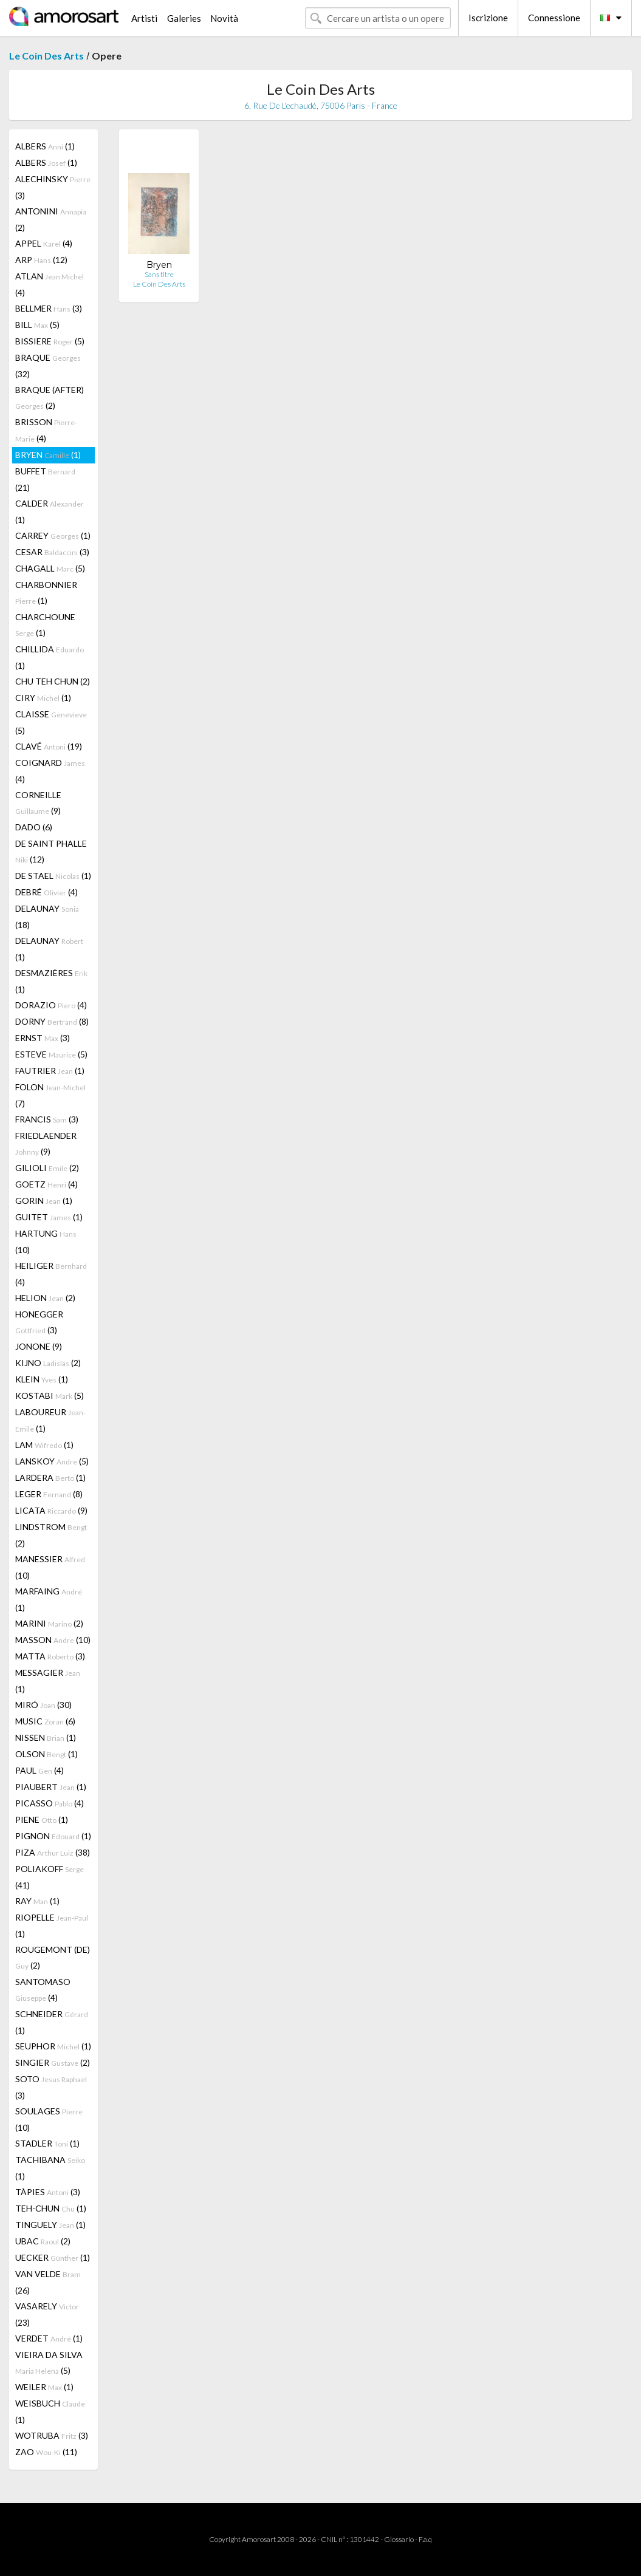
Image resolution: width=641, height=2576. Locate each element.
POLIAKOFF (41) (49, 1877)
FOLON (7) (50, 1095)
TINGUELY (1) (50, 2224)
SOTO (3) (51, 2087)
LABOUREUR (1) (50, 1420)
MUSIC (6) (45, 1721)
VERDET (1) (49, 2338)
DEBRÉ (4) (46, 892)
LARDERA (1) (50, 1477)
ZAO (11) (46, 2452)
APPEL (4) (43, 243)
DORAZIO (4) (51, 1005)
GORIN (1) (43, 1200)
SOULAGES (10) (49, 2119)
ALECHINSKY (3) (53, 187)
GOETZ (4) (46, 1184)
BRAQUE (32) (48, 365)
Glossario (399, 2539)
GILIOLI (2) (47, 1168)
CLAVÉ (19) (48, 746)
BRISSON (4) (46, 430)
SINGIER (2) (52, 2062)
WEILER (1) (44, 2387)
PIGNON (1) (53, 1836)
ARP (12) (41, 260)
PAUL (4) (39, 1770)
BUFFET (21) (45, 479)
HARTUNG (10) (46, 1241)
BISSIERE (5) (49, 341)
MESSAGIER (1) (47, 1680)
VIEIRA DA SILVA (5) (49, 2362)
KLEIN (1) (41, 1379)
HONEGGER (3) (39, 1322)
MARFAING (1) (48, 1599)
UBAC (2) (42, 2241)
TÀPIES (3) (47, 2192)
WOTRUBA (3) (51, 2435)
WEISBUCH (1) (50, 2411)
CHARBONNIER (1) (46, 592)
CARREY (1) (53, 535)
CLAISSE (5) (51, 722)
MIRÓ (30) (43, 1705)
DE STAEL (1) (53, 875)
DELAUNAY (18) (47, 916)
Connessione (554, 17)
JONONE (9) (38, 1346)
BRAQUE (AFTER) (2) (49, 397)
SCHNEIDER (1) (51, 2022)
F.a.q (425, 2539)
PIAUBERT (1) (50, 1787)
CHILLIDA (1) (49, 657)
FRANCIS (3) (46, 1119)
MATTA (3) (50, 1656)
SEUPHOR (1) (53, 2046)
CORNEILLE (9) (38, 803)
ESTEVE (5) (51, 1054)
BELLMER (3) (48, 308)
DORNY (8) (52, 1021)
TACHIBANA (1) (50, 2167)
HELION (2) (45, 1298)
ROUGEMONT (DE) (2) (52, 1957)
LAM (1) (44, 1445)
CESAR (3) (52, 552)
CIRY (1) (43, 697)
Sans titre (159, 274)
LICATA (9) (51, 1510)
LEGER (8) (49, 1494)
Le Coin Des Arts (46, 55)
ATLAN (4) (49, 284)
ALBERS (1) (45, 146)
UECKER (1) (52, 2257)
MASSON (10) (53, 1640)
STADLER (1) (47, 2143)
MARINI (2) (49, 1623)
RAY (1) (37, 1901)
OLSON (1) (46, 1754)
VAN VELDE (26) (48, 2282)
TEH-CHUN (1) (50, 2208)
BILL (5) (37, 324)
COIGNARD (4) (50, 770)
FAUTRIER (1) (49, 1070)
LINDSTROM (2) (51, 1535)
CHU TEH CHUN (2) (52, 681)
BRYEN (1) (48, 454)
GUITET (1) (49, 1217)
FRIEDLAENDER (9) (46, 1143)
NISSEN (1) (45, 1737)
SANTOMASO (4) (42, 1989)
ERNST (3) (42, 1038)
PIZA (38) (52, 1852)
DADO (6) (33, 827)
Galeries (184, 18)
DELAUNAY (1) (49, 948)
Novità (224, 18)
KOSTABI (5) (49, 1395)
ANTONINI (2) (50, 219)
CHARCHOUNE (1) (45, 625)
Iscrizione (488, 17)
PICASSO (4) (49, 1803)
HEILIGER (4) (51, 1273)
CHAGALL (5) (50, 568)
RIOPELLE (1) (51, 1925)
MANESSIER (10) (50, 1567)
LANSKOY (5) (52, 1461)
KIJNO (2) (48, 1363)
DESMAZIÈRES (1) (51, 981)
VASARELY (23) (47, 2314)
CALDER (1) (49, 511)
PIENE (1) (41, 1819)
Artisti (144, 18)
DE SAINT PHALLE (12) (51, 851)
